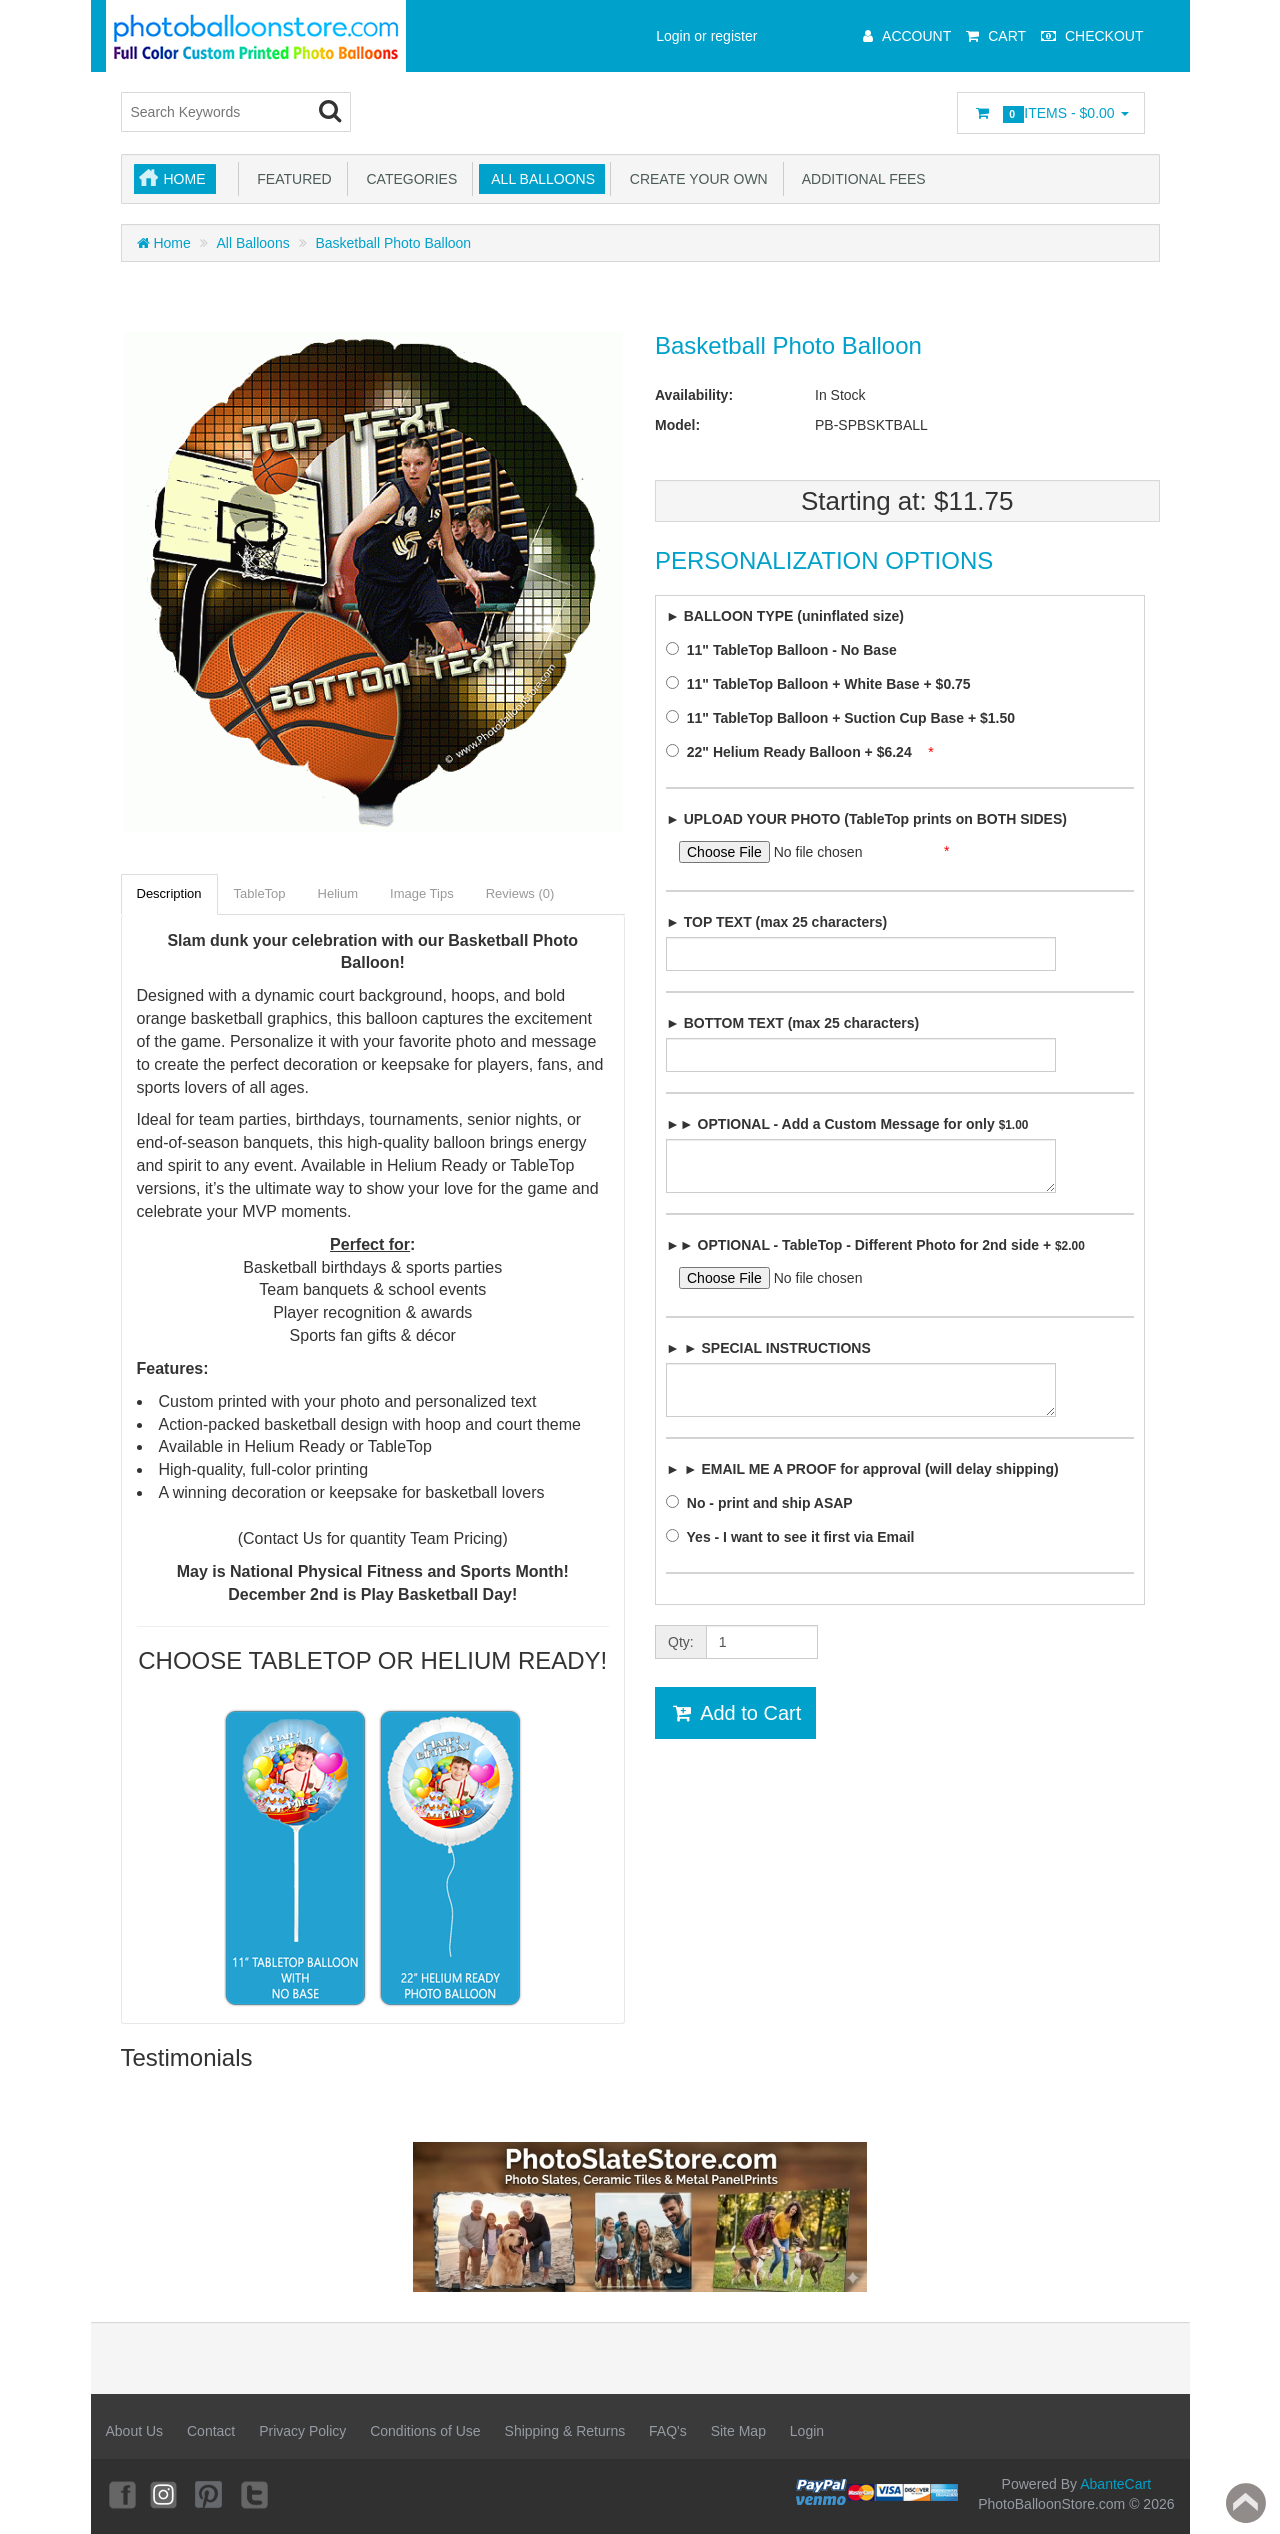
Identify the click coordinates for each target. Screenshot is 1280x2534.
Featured (291, 179)
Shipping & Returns (565, 2431)
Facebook (121, 2494)
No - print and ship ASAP (765, 1503)
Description (169, 893)
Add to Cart (735, 1713)
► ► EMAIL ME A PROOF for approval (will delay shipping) (862, 1469)
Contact (211, 2431)
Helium (338, 893)
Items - (1050, 114)
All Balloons (539, 179)
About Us (135, 2431)
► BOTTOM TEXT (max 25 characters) (792, 1023)
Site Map (738, 2431)
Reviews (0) (520, 893)
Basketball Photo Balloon (393, 243)
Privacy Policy (302, 2431)
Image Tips (422, 893)
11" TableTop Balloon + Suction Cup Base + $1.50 (846, 718)
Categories (408, 179)
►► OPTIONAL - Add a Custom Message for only (847, 1124)
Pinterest (210, 2494)
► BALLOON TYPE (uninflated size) (785, 616)
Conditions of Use (425, 2431)
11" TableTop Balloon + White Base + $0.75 (824, 684)
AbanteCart (1115, 2484)
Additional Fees (860, 179)
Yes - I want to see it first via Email (796, 1537)
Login (807, 2431)
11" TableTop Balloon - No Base (787, 650)
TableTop (260, 893)
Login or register (706, 36)
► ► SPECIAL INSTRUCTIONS (768, 1348)
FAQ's (668, 2431)
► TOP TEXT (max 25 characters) (776, 922)
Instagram (165, 2494)
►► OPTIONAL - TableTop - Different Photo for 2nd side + (875, 1245)
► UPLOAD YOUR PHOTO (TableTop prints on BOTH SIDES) (866, 819)
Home (185, 179)
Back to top (1246, 2503)
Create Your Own (695, 179)
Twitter (255, 2494)
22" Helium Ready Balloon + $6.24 (794, 752)
